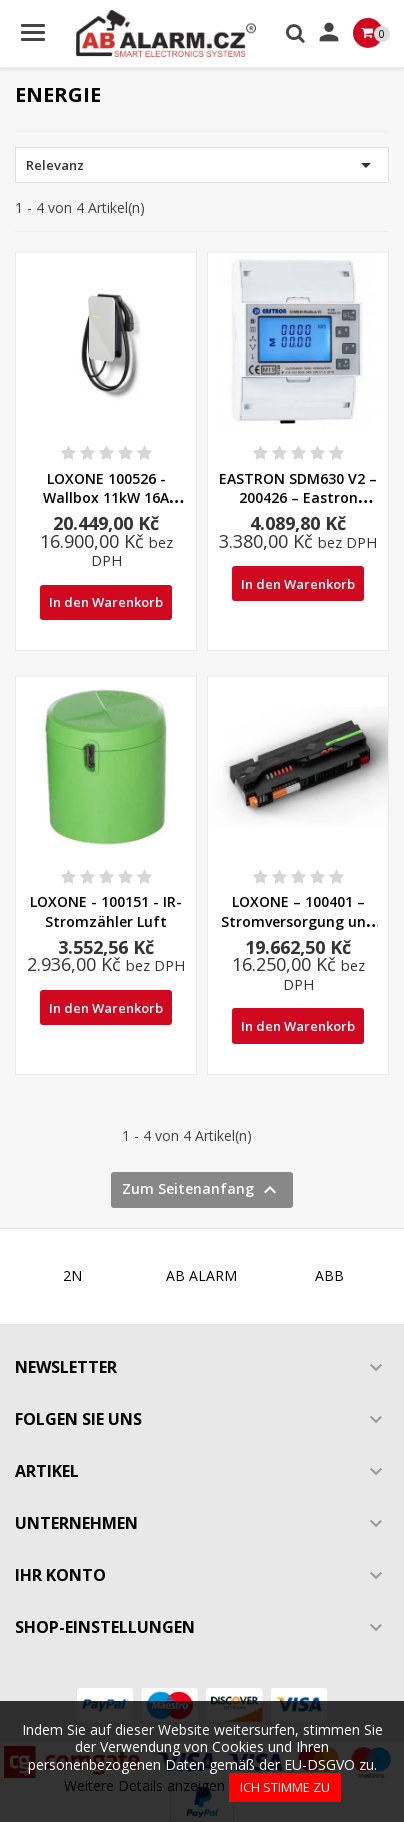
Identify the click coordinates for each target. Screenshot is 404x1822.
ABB (329, 1275)
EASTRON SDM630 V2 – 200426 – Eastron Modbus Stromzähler (298, 498)
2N (72, 1275)
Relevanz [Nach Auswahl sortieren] (202, 165)
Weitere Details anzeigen (144, 1785)
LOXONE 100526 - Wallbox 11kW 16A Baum (106, 498)
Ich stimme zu (285, 1787)
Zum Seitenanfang (202, 1190)
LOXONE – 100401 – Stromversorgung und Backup (298, 921)
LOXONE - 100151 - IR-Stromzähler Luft (106, 911)
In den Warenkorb (106, 602)
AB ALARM (201, 1275)
